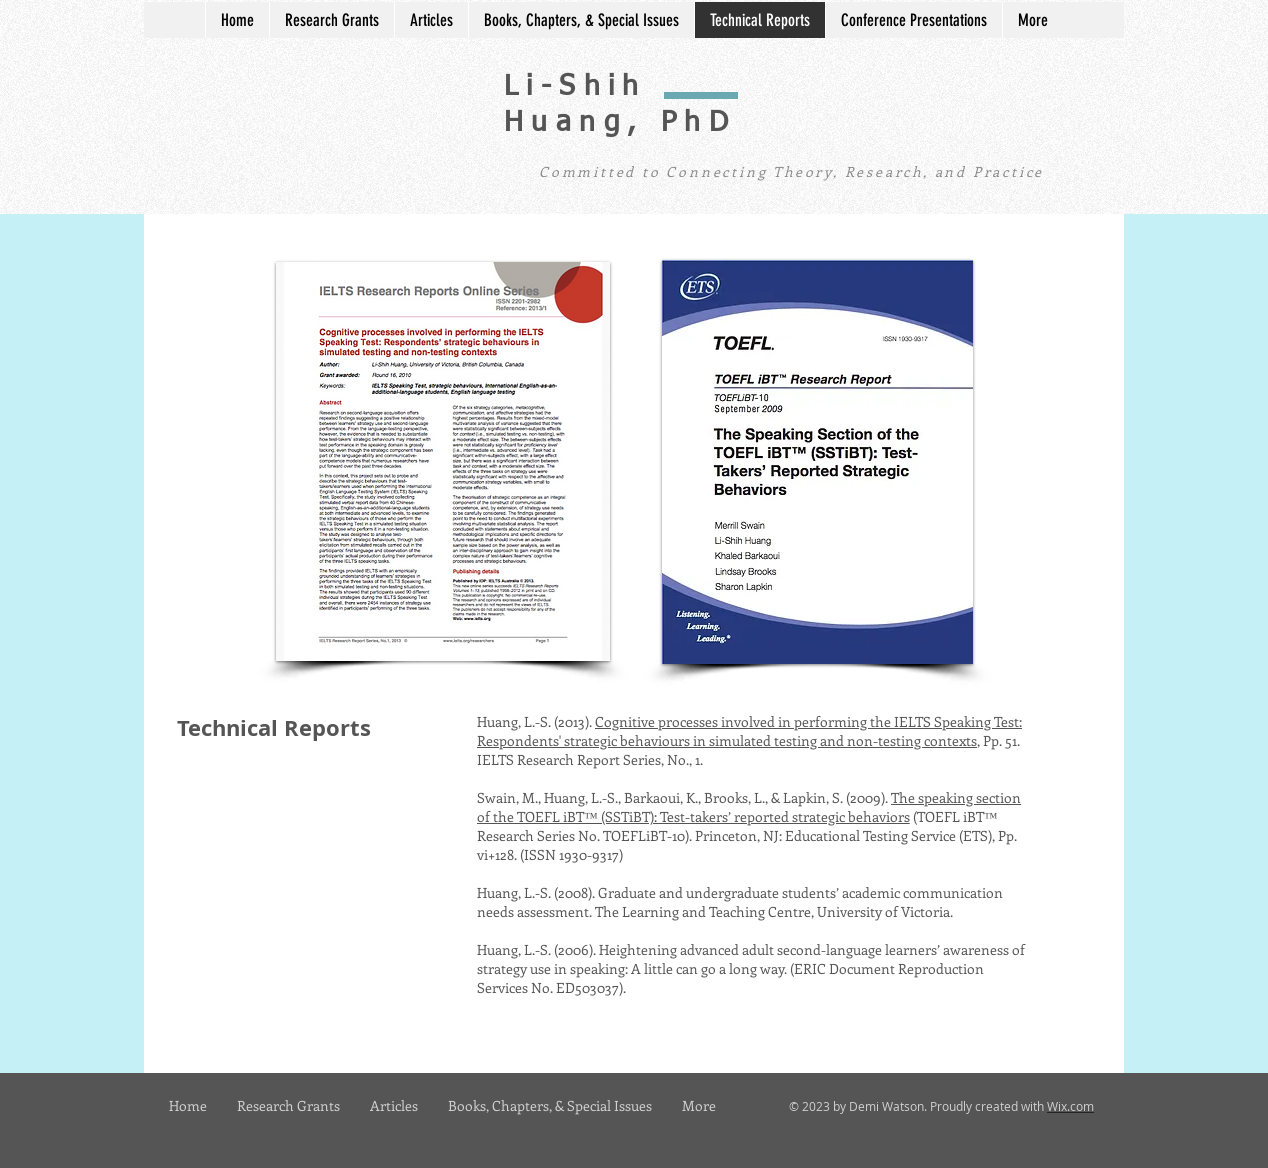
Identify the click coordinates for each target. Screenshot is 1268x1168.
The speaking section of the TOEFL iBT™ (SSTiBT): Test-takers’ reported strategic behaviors (749, 807)
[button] (443, 461)
